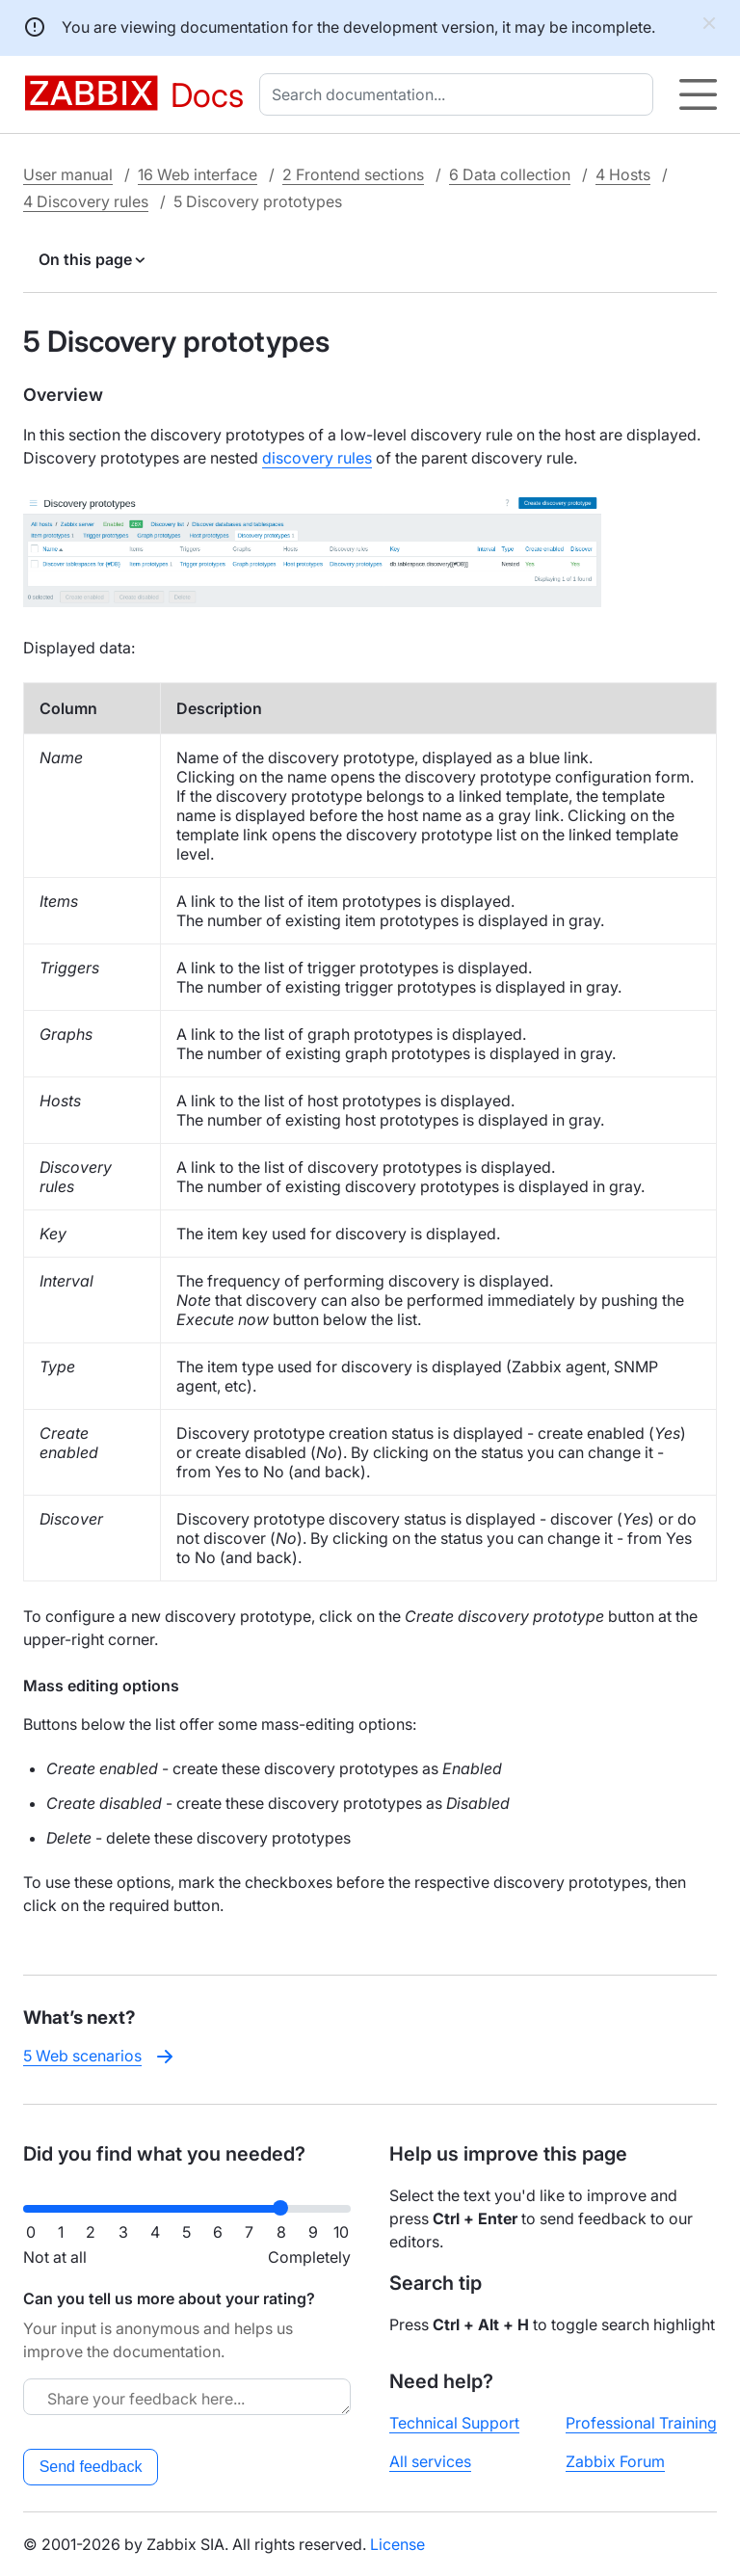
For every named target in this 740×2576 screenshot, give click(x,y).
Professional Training (641, 2422)
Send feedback (91, 2466)
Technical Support (454, 2422)
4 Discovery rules (85, 201)
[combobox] (460, 94)
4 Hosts (622, 174)
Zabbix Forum (615, 2461)
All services (430, 2461)
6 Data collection (509, 174)
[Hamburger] (698, 94)
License (397, 2544)
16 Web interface (197, 174)
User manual (68, 174)
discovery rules (317, 457)
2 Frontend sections (353, 174)
